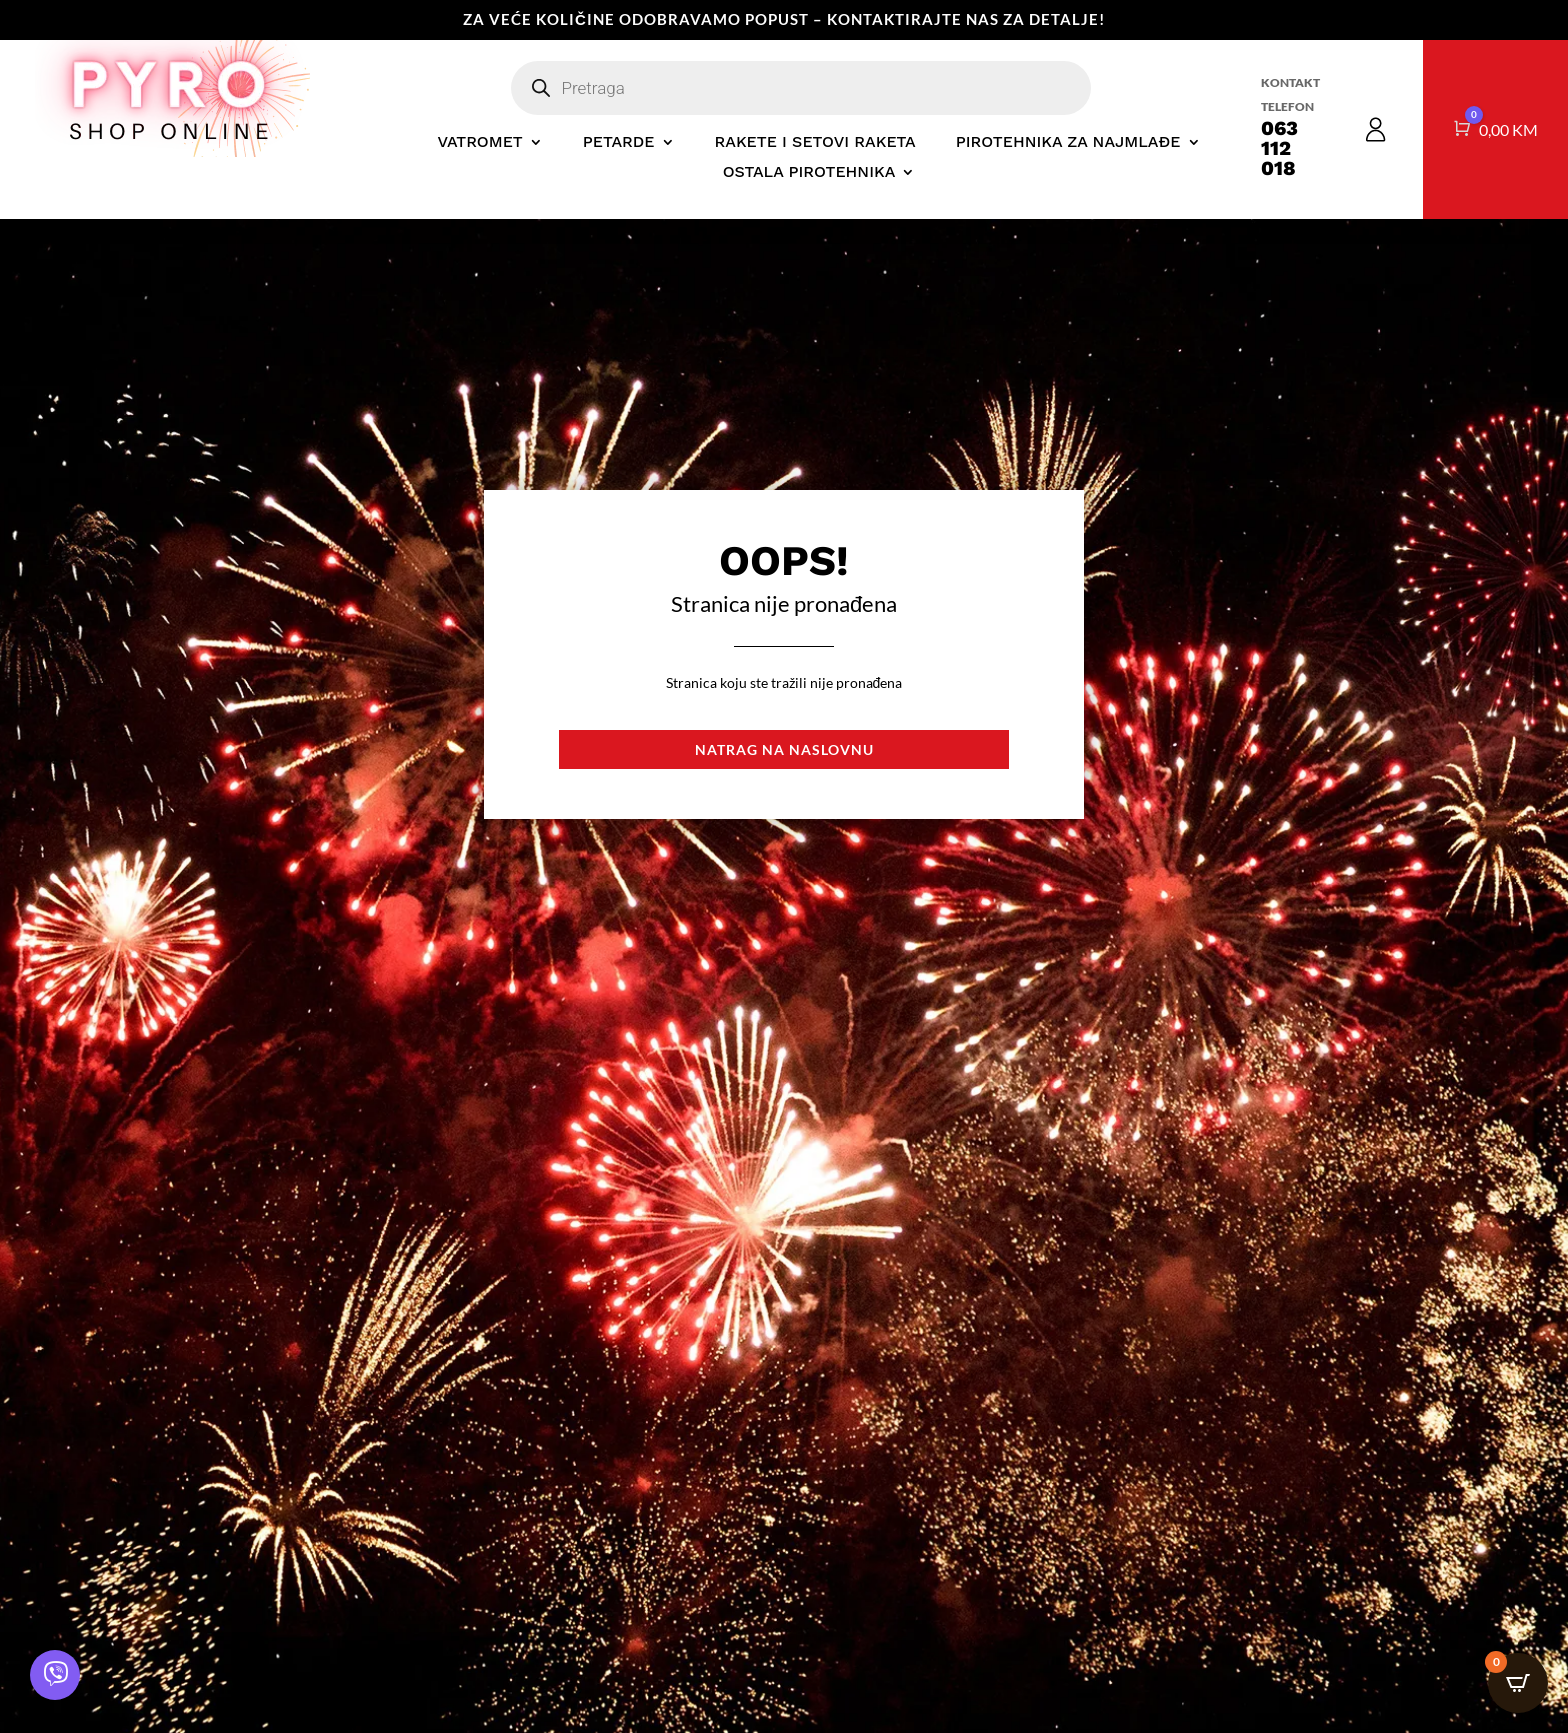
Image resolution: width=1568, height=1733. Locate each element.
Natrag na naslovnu (784, 749)
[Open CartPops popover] (1518, 1683)
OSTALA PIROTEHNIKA (809, 173)
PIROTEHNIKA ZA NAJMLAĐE (1068, 143)
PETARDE (619, 143)
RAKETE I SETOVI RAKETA (815, 143)
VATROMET (479, 143)
